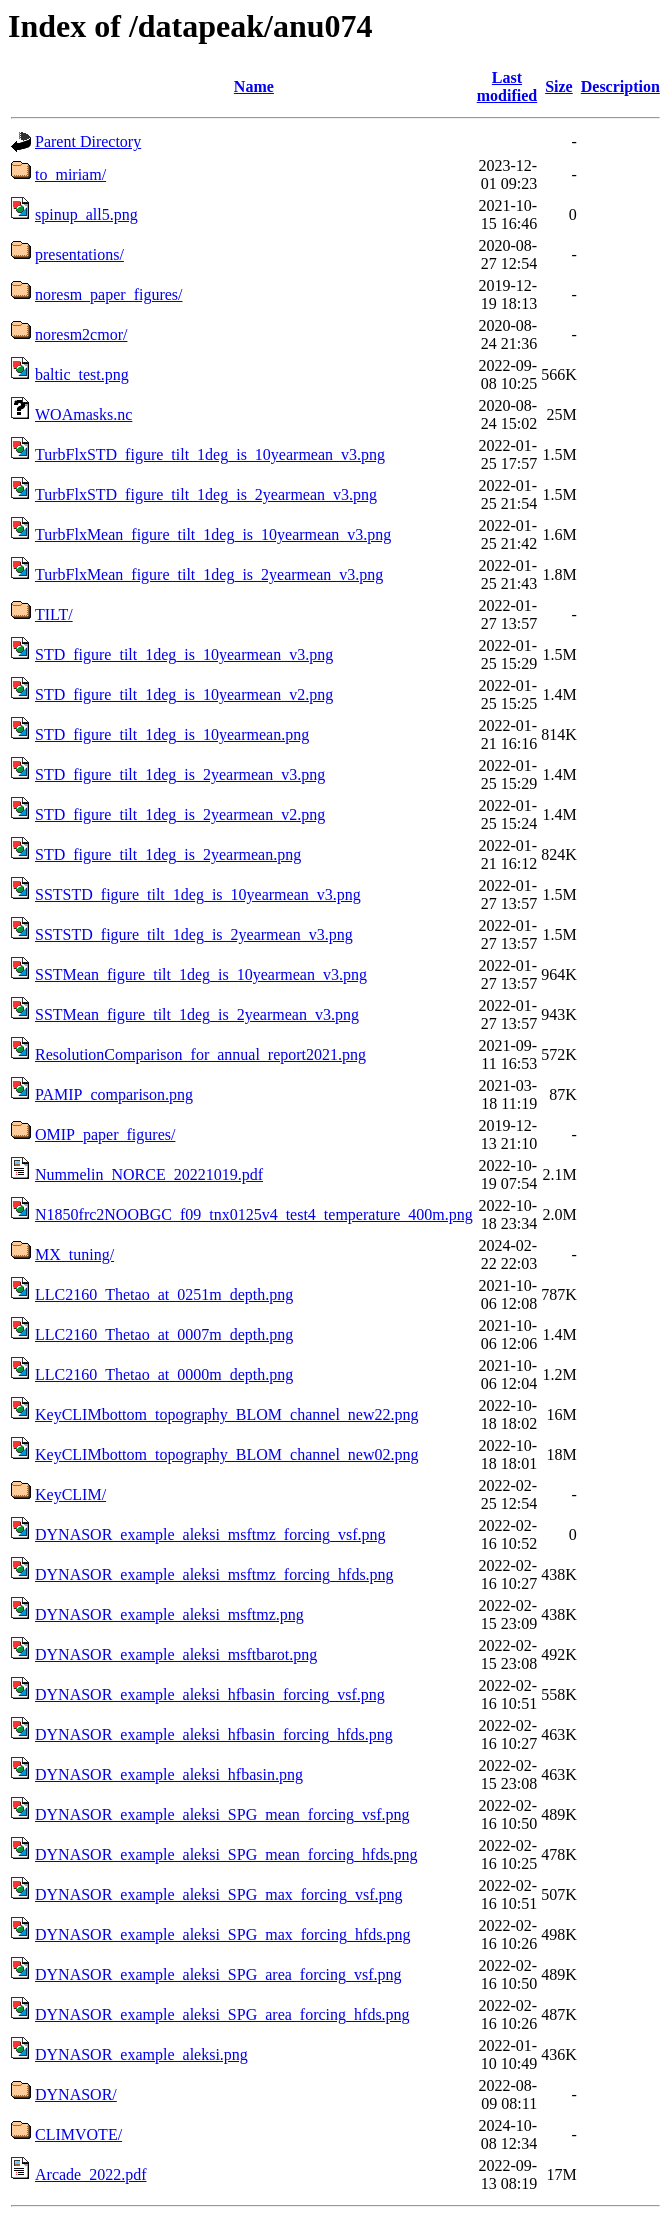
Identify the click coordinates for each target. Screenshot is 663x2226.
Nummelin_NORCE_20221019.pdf (149, 1174)
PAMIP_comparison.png (114, 1094)
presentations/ (79, 254)
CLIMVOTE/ (78, 2134)
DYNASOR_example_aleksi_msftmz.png (169, 1614)
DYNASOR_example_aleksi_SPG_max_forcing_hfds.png (223, 1934)
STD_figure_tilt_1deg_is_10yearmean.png (172, 734)
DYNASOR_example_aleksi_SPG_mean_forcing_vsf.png (222, 1814)
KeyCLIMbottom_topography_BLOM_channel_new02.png (227, 1454)
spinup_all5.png (86, 214)
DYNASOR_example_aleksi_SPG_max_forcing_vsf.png (219, 1894)
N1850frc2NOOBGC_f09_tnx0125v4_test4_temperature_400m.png (254, 1214)
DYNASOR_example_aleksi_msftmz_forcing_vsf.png (210, 1534)
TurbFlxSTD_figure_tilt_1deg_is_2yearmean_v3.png (206, 494)
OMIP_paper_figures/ (105, 1134)
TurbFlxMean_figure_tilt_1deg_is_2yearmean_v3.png (209, 574)
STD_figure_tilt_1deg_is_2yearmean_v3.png (180, 774)
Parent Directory (88, 141)
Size (559, 86)
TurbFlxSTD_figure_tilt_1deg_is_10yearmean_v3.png (210, 454)
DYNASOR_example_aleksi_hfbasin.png (169, 1774)
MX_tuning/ (74, 1254)
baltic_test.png (82, 374)
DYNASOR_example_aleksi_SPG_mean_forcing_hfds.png (226, 1854)
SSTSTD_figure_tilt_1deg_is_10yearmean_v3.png (198, 894)
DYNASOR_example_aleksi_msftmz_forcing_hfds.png (214, 1574)
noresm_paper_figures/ (109, 294)
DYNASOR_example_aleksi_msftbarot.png (176, 1654)
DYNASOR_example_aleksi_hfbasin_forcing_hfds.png (214, 1734)
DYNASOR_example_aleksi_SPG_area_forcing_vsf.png (218, 1974)
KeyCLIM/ (70, 1494)
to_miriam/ (70, 174)
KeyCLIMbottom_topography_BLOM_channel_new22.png (227, 1414)
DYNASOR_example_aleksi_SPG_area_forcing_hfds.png (222, 2014)
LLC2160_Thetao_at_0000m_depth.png (164, 1374)
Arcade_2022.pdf (91, 2174)
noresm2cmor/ (81, 334)
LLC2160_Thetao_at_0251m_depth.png (164, 1294)
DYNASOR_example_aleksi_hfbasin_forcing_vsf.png (210, 1694)
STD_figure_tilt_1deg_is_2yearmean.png (168, 854)
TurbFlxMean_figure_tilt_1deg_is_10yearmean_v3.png (213, 534)
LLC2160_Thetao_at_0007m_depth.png (164, 1334)
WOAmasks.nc (83, 414)
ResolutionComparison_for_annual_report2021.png (200, 1054)
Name (254, 86)
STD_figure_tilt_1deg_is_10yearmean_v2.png (184, 694)
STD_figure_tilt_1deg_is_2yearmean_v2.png (180, 814)
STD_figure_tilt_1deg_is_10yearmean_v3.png (184, 654)
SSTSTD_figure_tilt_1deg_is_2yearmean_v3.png (194, 934)
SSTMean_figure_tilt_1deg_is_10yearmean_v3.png (201, 974)
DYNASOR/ (76, 2094)
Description (620, 86)
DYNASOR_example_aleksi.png (141, 2054)
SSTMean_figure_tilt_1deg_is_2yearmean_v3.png (197, 1014)
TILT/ (54, 614)
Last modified (507, 86)
